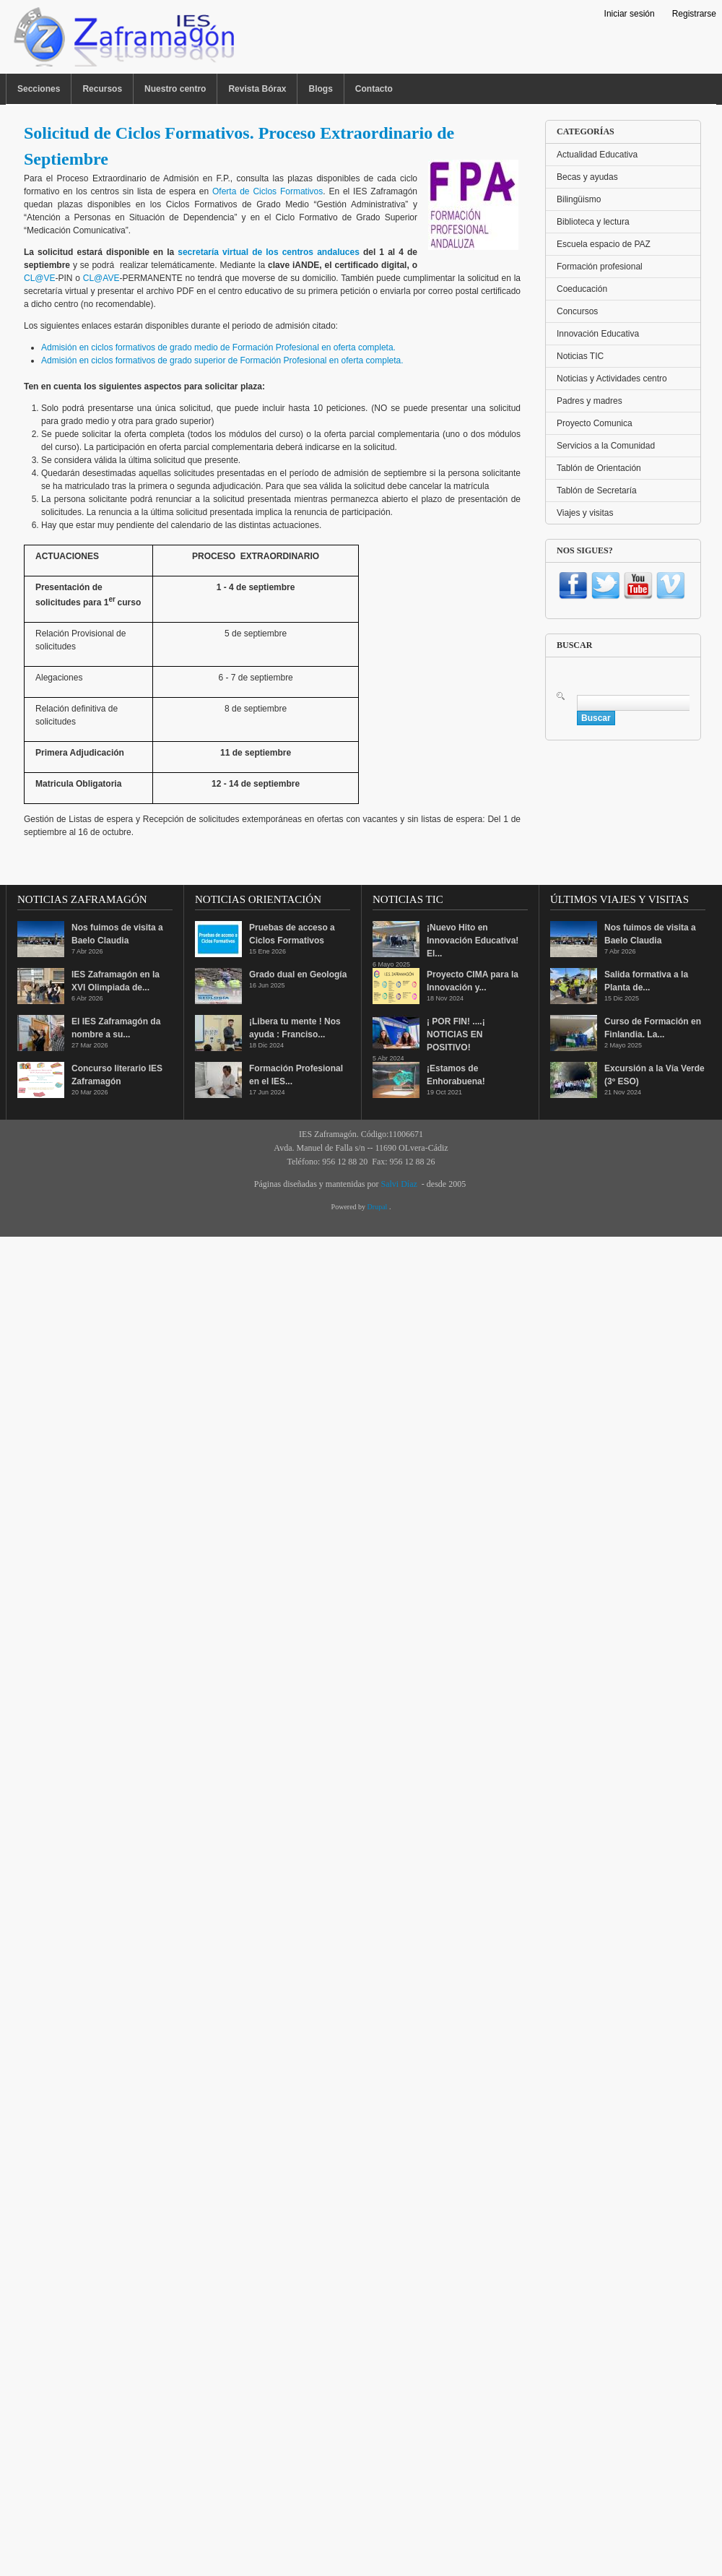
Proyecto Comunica (594, 423)
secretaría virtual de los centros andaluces (269, 252)
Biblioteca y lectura (593, 222)
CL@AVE (101, 278)
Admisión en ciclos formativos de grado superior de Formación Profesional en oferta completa (221, 360)
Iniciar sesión (629, 14)
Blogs (320, 89)
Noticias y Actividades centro (612, 378)
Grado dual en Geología (298, 974)
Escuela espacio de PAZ (604, 244)
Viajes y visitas (585, 513)
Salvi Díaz (398, 1184)
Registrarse (694, 14)
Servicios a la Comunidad (606, 446)
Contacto (374, 89)
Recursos (102, 89)
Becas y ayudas (587, 177)
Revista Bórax (257, 89)
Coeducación (582, 289)
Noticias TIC (580, 356)
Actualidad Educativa (597, 155)
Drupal (378, 1207)
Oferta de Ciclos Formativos (267, 191)
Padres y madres (589, 401)
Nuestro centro (175, 89)
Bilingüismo (579, 199)
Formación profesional (600, 267)
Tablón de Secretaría (597, 490)
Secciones (38, 89)
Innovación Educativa (598, 334)
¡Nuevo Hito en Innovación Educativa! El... (472, 940)
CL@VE (40, 278)
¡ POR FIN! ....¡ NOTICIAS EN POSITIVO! (456, 1034)
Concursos (577, 311)
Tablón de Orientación (599, 468)
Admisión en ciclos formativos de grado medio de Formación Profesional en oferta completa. (218, 347)
